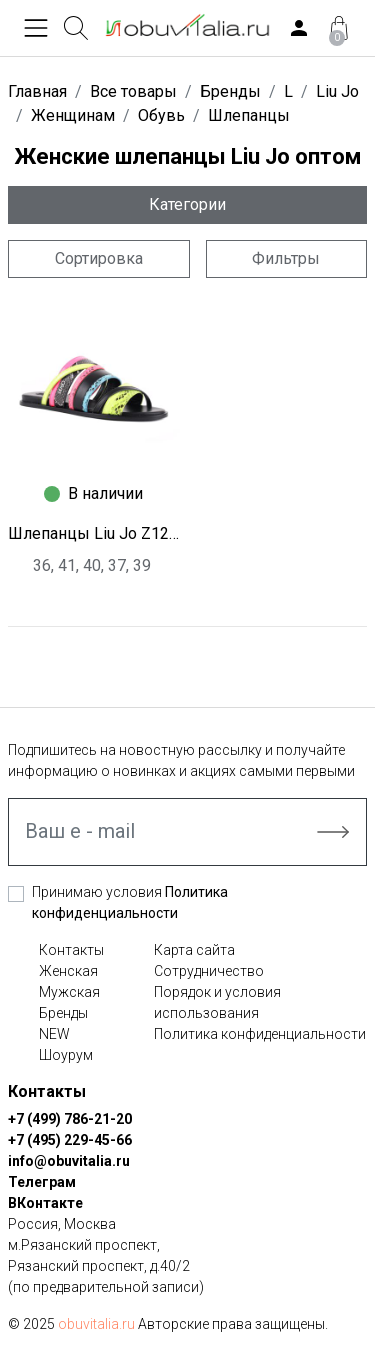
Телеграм (42, 1182)
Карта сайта (194, 950)
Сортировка (99, 258)
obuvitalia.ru (96, 1324)
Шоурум (66, 1055)
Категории (187, 204)
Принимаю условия (130, 902)
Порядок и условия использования (217, 1002)
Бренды (63, 1013)
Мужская (69, 992)
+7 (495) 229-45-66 (70, 1140)
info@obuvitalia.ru (69, 1161)
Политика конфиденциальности (260, 1034)
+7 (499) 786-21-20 (70, 1119)
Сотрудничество (209, 971)
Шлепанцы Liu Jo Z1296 (94, 533)
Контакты (71, 950)
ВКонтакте (45, 1203)
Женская (68, 971)
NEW (54, 1034)
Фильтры (286, 258)
